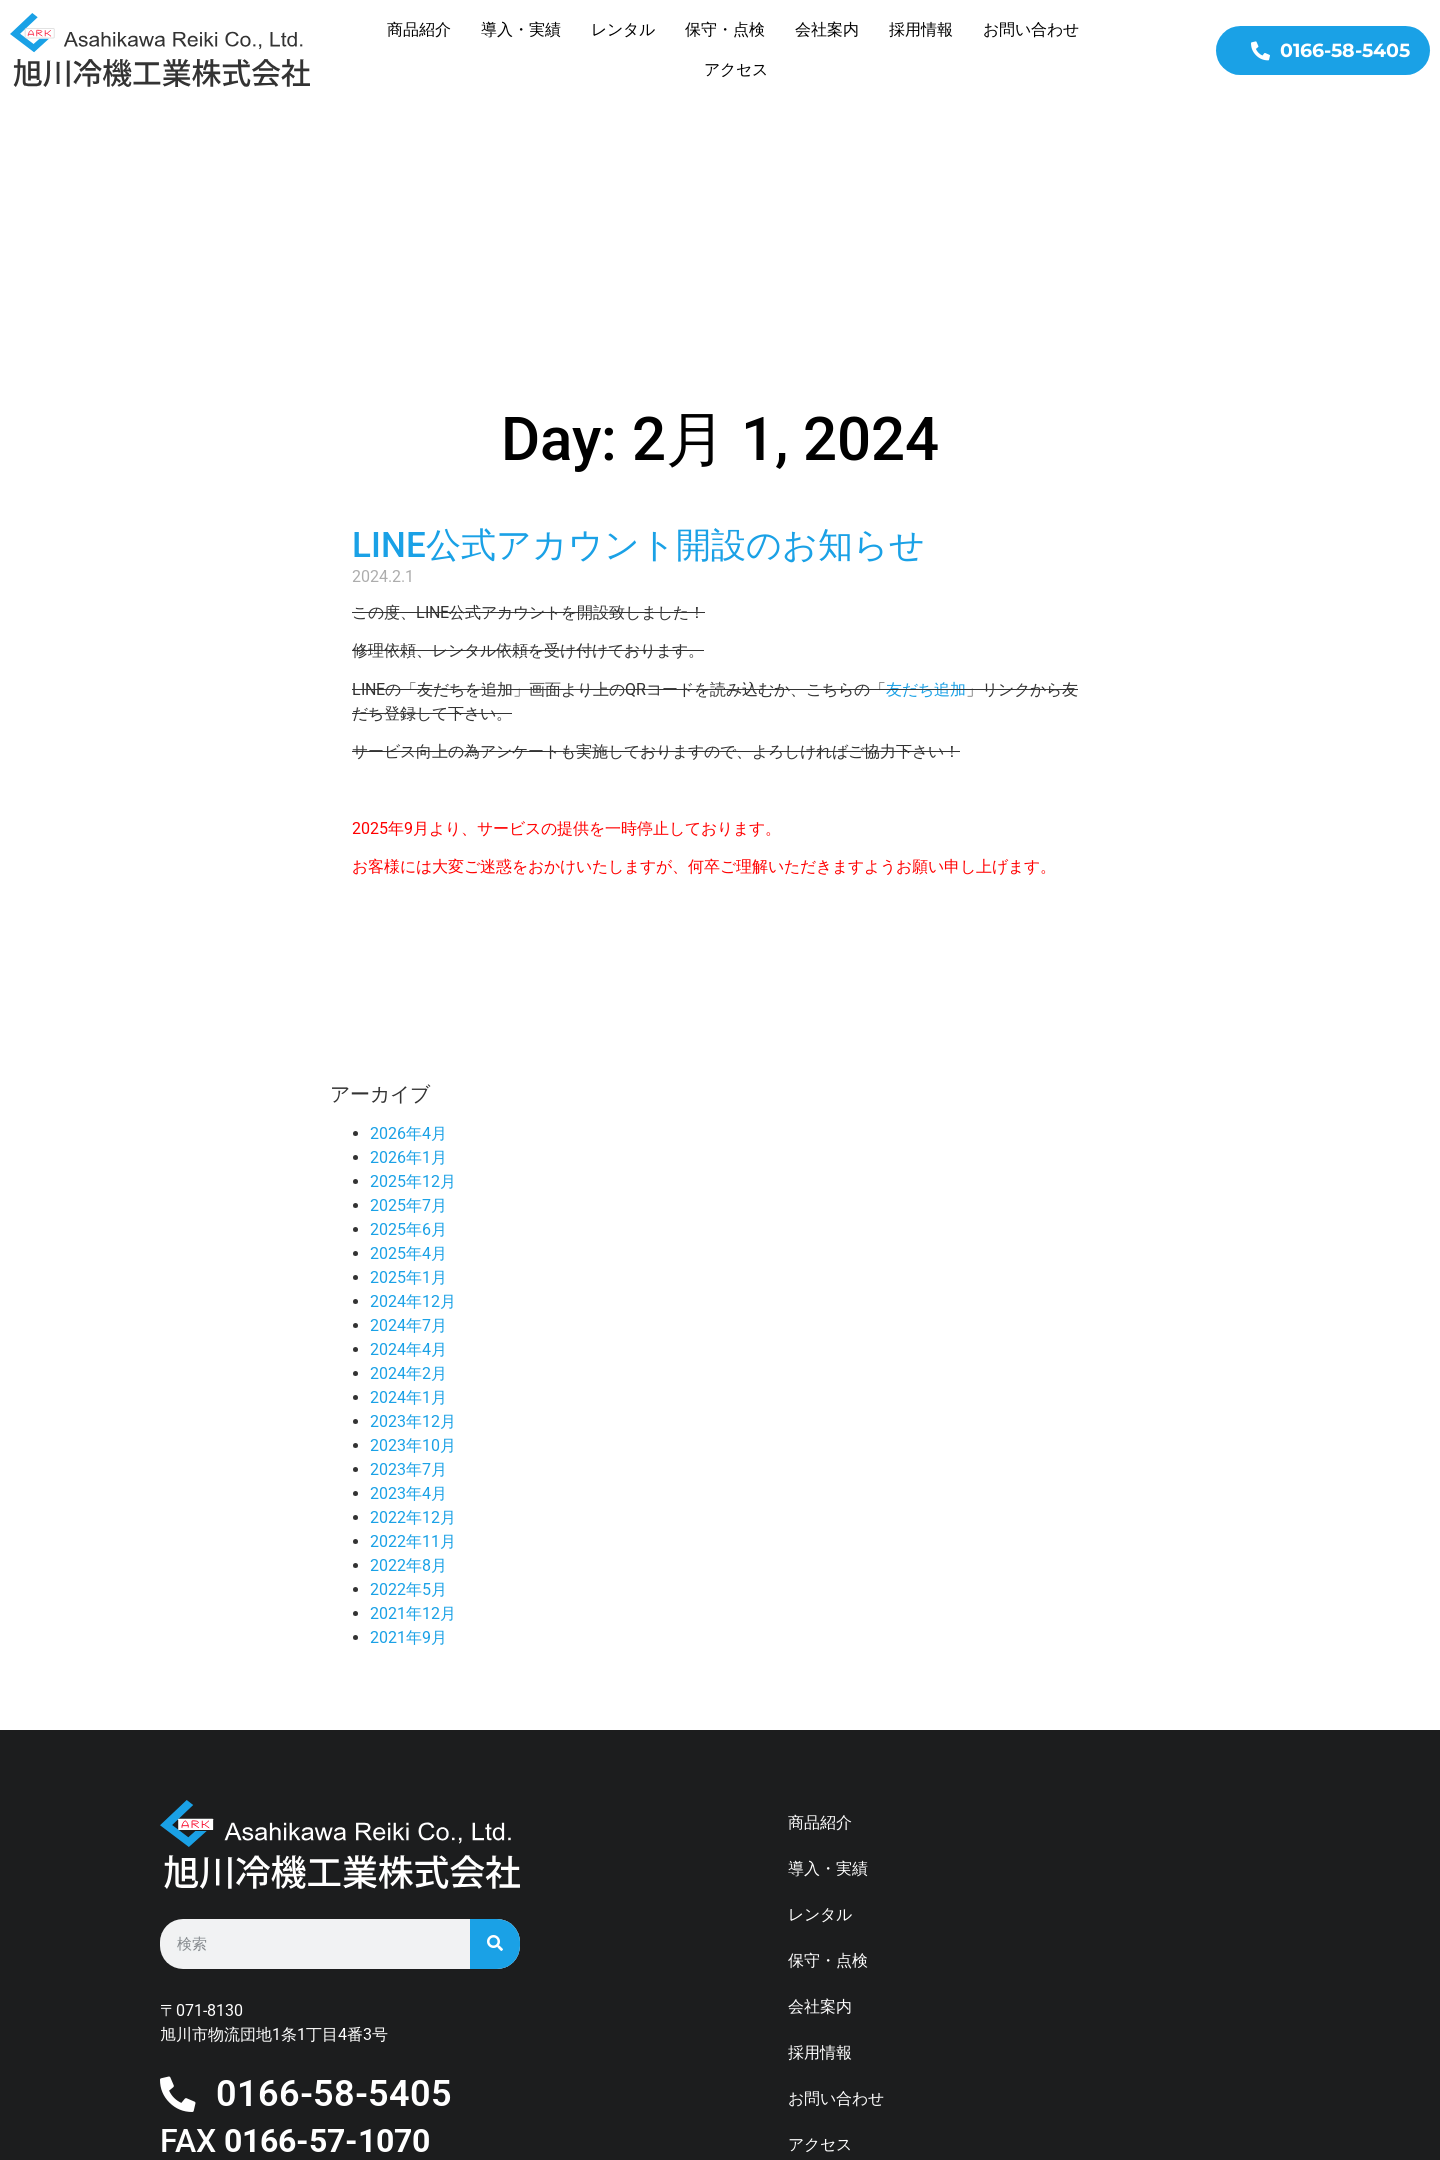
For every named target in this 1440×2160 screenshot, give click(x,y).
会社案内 (827, 29)
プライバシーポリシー (868, 1990)
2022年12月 (413, 1317)
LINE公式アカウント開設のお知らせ (638, 345)
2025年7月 (408, 1005)
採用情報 (921, 29)
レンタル (623, 29)
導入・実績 (521, 29)
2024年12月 (413, 1101)
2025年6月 (408, 1029)
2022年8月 (408, 1365)
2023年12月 (413, 1221)
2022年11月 (413, 1341)
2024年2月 (408, 1173)
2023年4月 (408, 1293)
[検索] (495, 1744)
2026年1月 (408, 957)
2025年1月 (408, 1077)
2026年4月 (408, 933)
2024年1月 (408, 1197)
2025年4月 (408, 1053)
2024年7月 (408, 1125)
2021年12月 (413, 1413)
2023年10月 (413, 1245)
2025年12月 (413, 981)
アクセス (736, 69)
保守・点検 (725, 29)
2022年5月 (408, 1389)
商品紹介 (419, 29)
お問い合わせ (1031, 29)
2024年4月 (408, 1149)
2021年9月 (408, 1437)
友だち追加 (926, 489)
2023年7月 (408, 1269)
